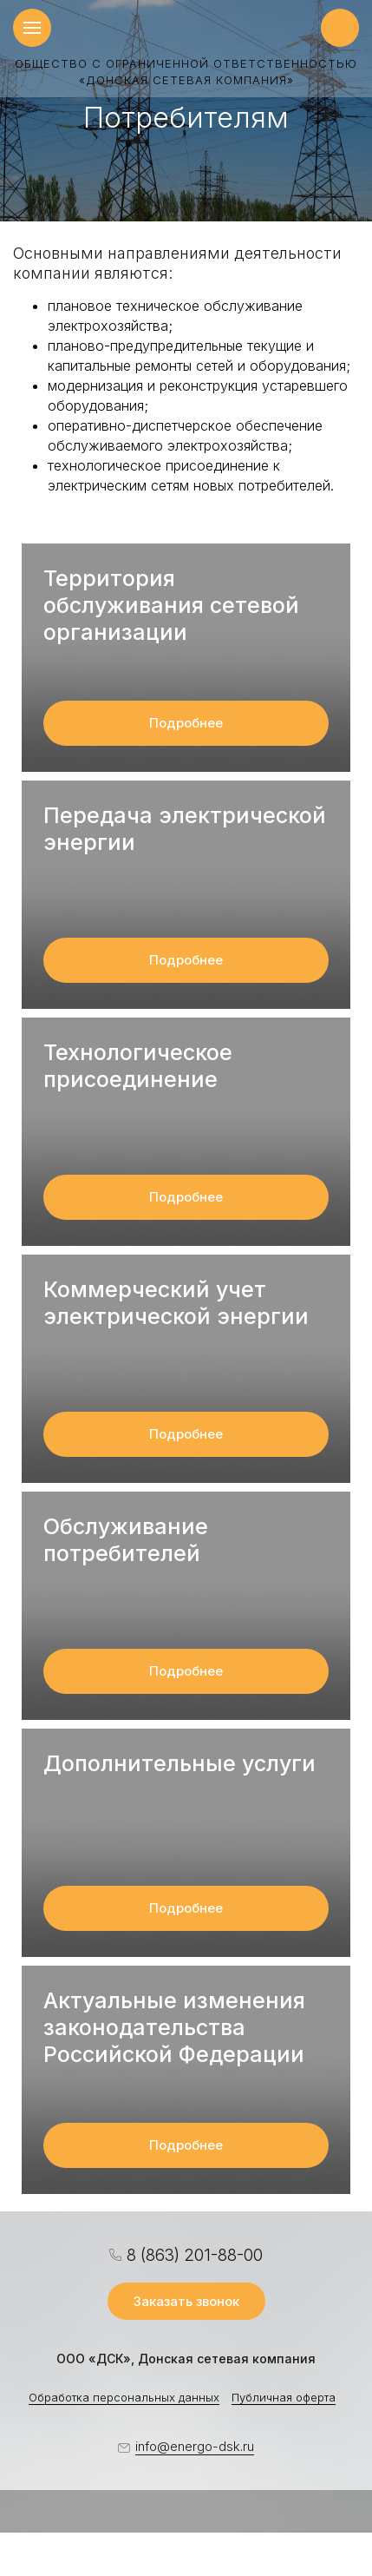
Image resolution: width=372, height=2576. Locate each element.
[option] (186, 110)
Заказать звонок (186, 2301)
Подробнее (186, 723)
